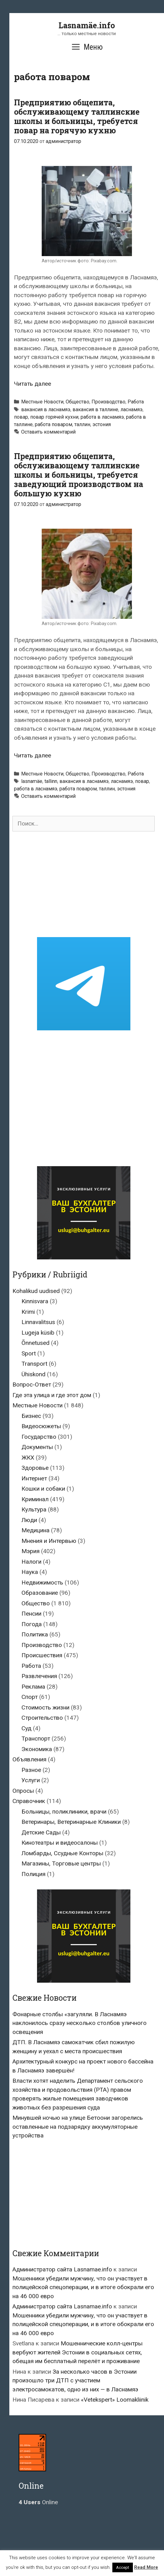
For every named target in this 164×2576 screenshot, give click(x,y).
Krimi (28, 1311)
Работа (136, 402)
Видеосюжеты (41, 1426)
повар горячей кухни (54, 417)
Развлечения (39, 1676)
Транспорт (35, 1738)
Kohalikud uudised (36, 1291)
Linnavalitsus (38, 1322)
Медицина (35, 1530)
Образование (39, 1592)
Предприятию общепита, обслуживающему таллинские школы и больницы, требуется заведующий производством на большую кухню (78, 475)
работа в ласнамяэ (102, 417)
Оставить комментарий (48, 432)
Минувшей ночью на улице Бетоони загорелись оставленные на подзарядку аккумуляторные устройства (77, 2126)
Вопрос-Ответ (31, 1384)
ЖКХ (27, 1457)
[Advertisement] (83, 884)
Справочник (28, 1801)
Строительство (42, 1717)
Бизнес (31, 1415)
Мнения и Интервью (48, 1540)
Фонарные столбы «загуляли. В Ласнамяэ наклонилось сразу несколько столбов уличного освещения (79, 2023)
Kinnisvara (34, 1301)
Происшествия (41, 1655)
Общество (77, 402)
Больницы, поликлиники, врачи (63, 1811)
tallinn (51, 781)
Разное (31, 1769)
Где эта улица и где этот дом (51, 1395)
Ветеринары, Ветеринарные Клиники (71, 1821)
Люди (29, 1520)
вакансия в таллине (95, 409)
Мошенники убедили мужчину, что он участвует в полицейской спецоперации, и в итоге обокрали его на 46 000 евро (83, 2287)
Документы (37, 1447)
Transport (34, 1363)
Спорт (29, 1696)
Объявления (29, 1759)
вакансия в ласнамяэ (45, 409)
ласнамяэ (131, 409)
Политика (34, 1634)
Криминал (35, 1499)
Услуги (30, 1780)
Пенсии (31, 1613)
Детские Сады (41, 1832)
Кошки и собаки (43, 1488)
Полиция (33, 1874)
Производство (108, 402)
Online (38, 2502)
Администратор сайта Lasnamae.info (62, 2269)
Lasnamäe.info (87, 25)
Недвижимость (42, 1582)
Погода (31, 1624)
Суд (26, 1728)
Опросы (23, 1790)
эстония (101, 424)
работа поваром (53, 424)
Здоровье (35, 1467)
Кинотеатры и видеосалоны (59, 1842)
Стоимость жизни (45, 1707)
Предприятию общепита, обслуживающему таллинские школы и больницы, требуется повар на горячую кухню (76, 116)
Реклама (33, 1686)
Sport (28, 1353)
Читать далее (32, 383)
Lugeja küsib (37, 1332)
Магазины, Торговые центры (61, 1863)
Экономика (36, 1749)
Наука (29, 1572)
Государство (38, 1436)
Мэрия (30, 1551)
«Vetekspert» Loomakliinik (114, 2399)
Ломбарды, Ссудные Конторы (62, 1853)
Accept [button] (122, 2567)
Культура (33, 1509)
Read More (146, 2567)
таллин (82, 424)
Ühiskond (33, 1374)
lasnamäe (31, 781)
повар (21, 417)
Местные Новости (42, 402)
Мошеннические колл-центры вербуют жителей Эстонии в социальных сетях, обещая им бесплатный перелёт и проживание (77, 2352)
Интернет (34, 1478)
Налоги (31, 1561)
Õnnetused (35, 1342)
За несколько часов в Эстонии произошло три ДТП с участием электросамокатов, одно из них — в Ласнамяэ (75, 2380)
